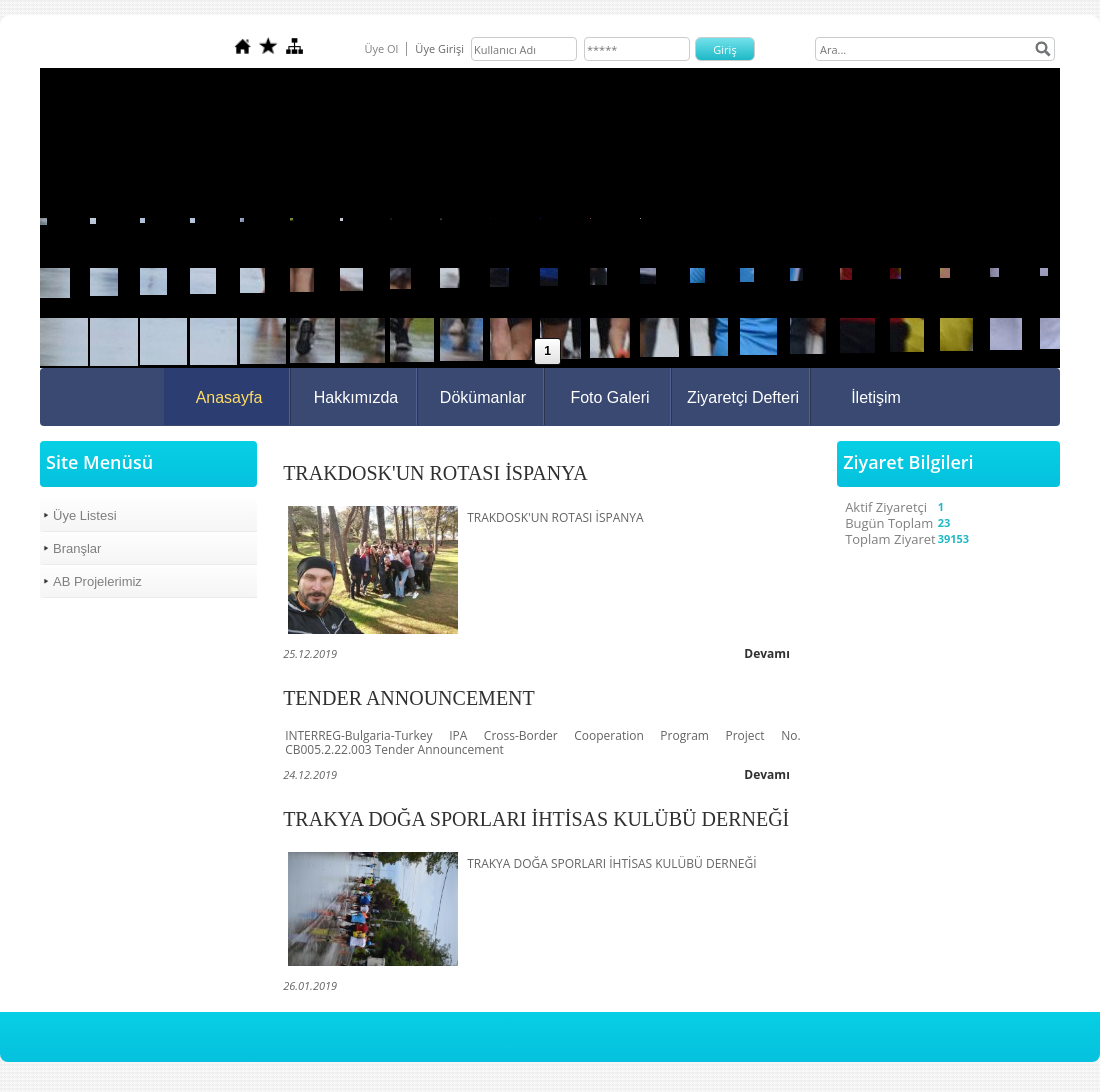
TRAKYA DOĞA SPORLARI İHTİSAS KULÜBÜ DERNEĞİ (536, 819)
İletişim (876, 397)
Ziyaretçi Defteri (743, 397)
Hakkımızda (356, 397)
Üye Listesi (85, 515)
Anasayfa (229, 397)
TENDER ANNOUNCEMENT (409, 698)
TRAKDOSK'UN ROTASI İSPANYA (435, 473)
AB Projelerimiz (97, 581)
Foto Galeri (609, 397)
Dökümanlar (483, 397)
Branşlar (77, 548)
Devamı (767, 653)
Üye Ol (381, 48)
